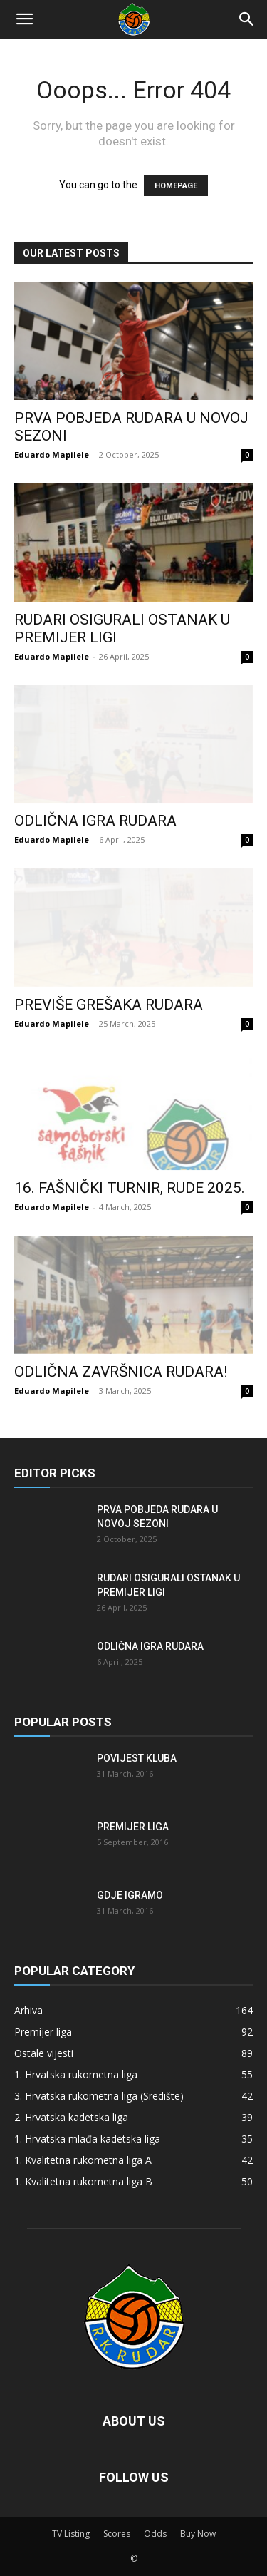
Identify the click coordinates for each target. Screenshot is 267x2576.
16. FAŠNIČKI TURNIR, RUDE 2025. (129, 1187)
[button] (24, 19)
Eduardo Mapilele (51, 454)
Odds (155, 2534)
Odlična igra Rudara (95, 820)
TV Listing (71, 2534)
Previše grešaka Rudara (108, 1004)
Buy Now (198, 2534)
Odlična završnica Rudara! (120, 1371)
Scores (116, 2534)
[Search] (247, 19)
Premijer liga (133, 1826)
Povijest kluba (137, 1758)
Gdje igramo (130, 1895)
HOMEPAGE (176, 185)
